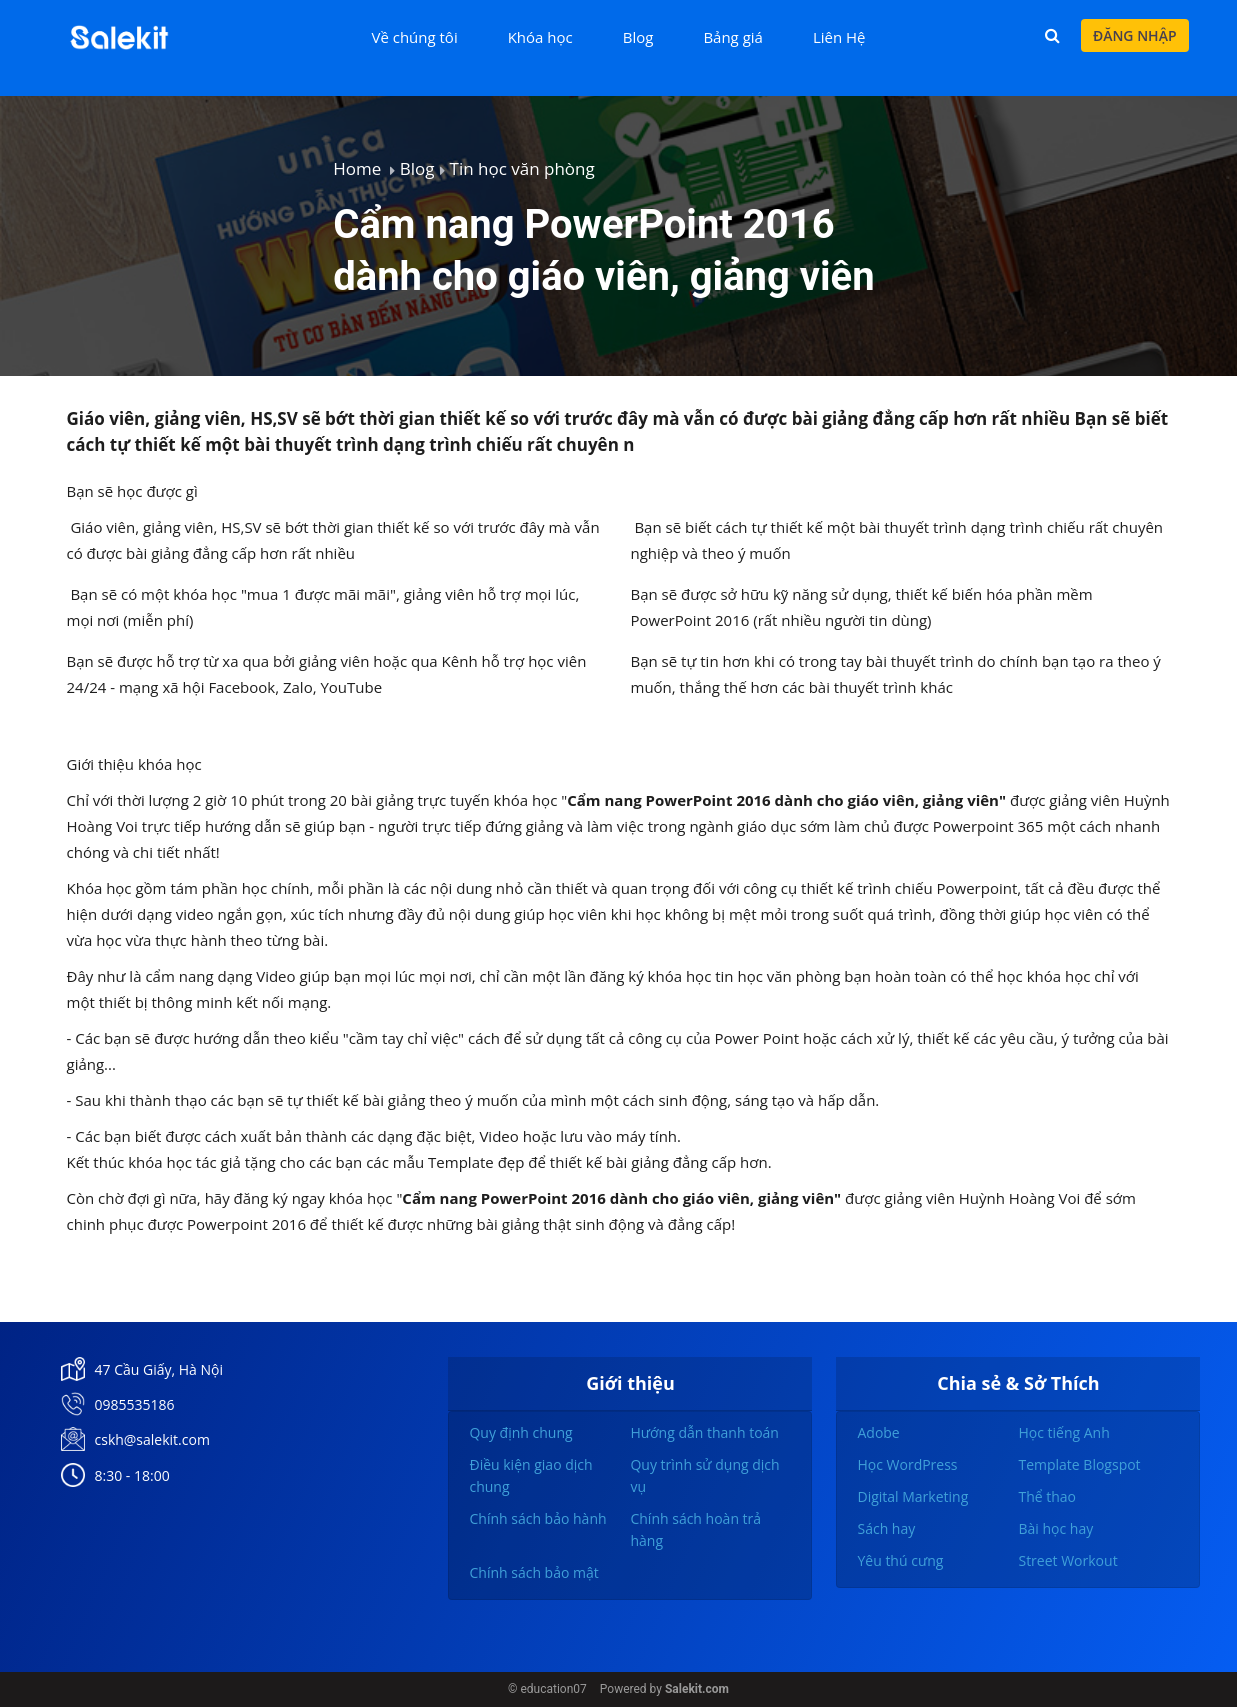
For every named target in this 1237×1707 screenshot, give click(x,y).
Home (357, 168)
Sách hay (886, 1528)
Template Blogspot (1079, 1464)
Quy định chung (520, 1432)
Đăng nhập (1135, 35)
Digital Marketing (912, 1496)
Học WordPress (907, 1464)
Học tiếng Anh (1063, 1432)
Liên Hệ (839, 37)
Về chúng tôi (414, 37)
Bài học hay (1055, 1528)
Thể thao (1047, 1496)
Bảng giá (733, 37)
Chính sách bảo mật (533, 1572)
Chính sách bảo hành (537, 1518)
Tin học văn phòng (522, 168)
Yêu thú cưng (900, 1560)
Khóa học (540, 37)
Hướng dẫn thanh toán (704, 1432)
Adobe (878, 1432)
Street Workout (1067, 1560)
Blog (638, 37)
